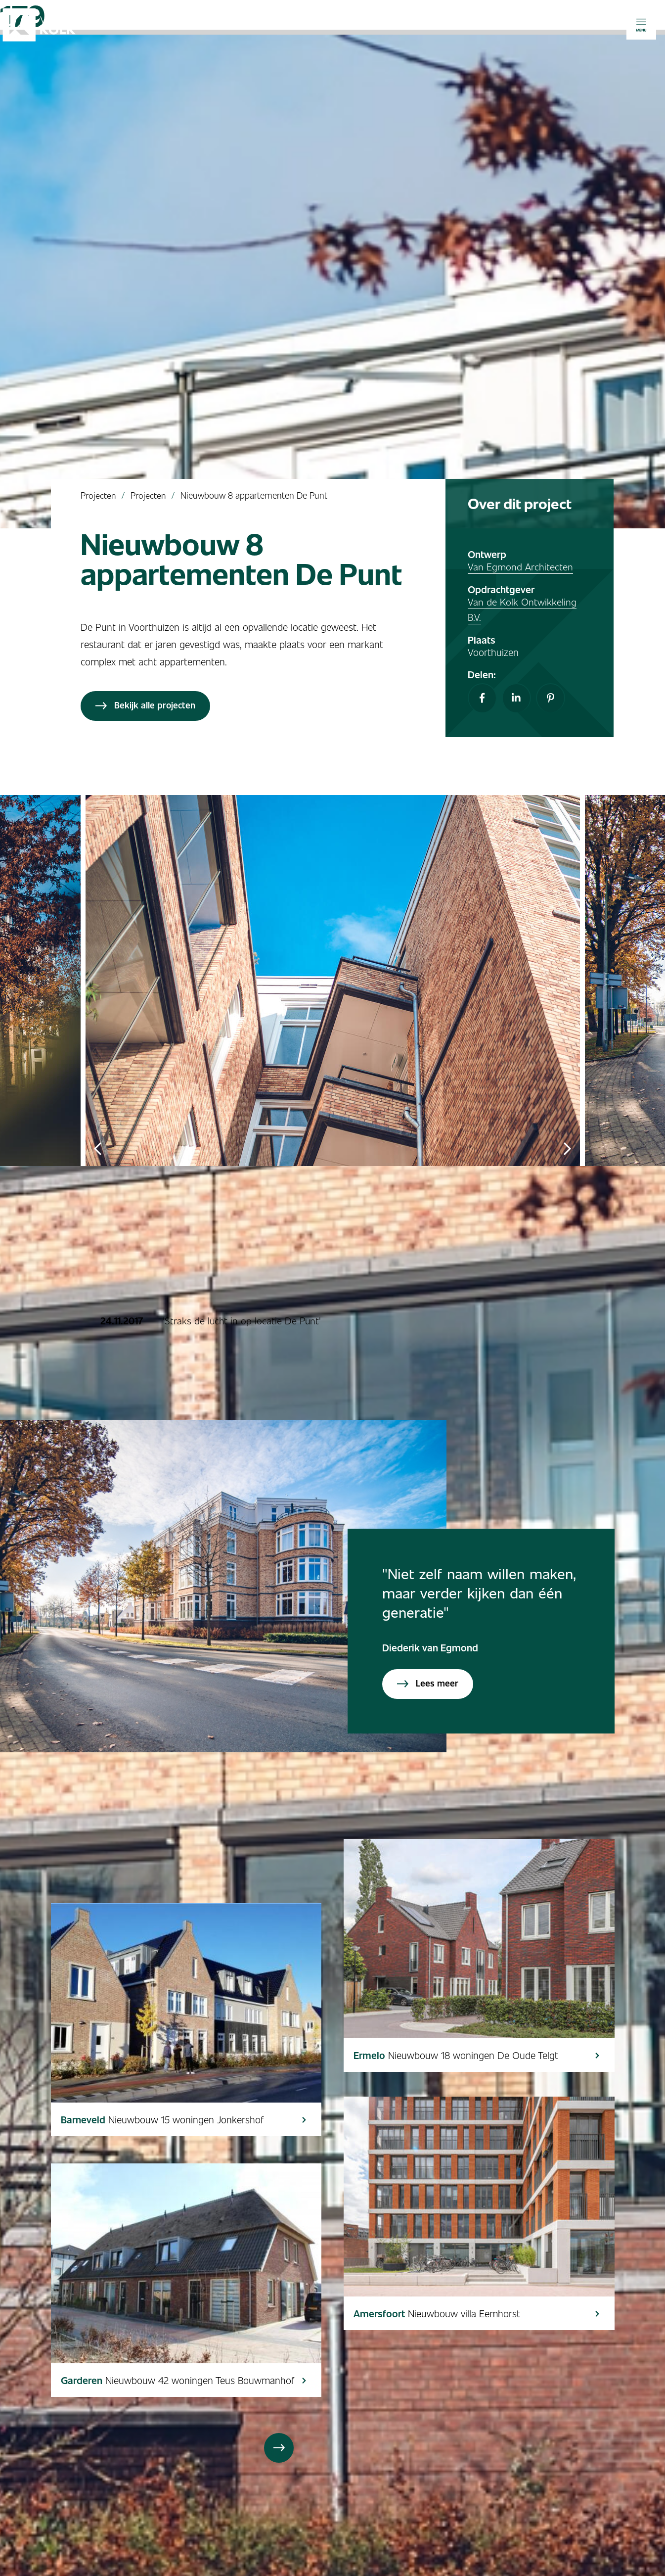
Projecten (98, 495)
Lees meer (427, 1683)
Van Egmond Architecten (520, 566)
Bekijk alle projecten (145, 705)
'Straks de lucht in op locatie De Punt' (243, 1320)
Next (567, 1148)
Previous (97, 1148)
